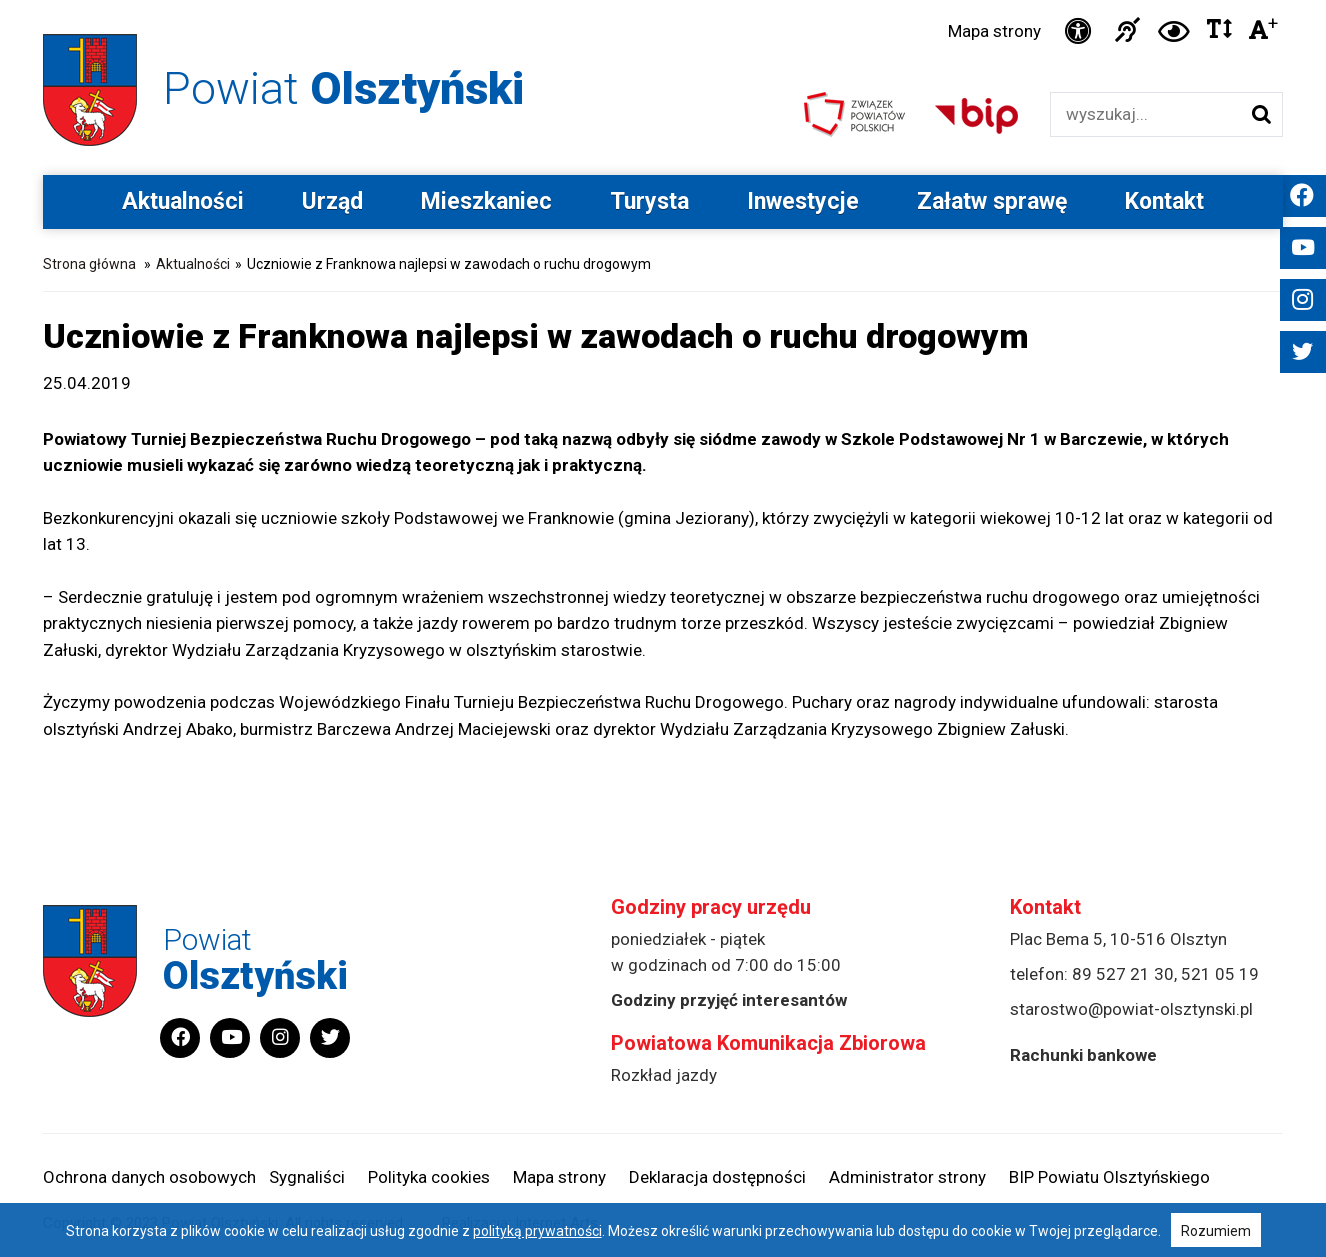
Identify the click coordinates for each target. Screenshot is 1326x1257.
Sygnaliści (307, 1177)
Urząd (332, 201)
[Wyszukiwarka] (1145, 114)
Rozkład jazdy (664, 1075)
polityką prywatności (537, 1231)
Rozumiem (1216, 1231)
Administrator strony (907, 1177)
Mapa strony (994, 31)
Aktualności (183, 201)
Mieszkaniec (486, 201)
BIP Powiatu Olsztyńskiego (1109, 1177)
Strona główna (89, 264)
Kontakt (1164, 201)
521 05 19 (1220, 974)
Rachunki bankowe (1083, 1055)
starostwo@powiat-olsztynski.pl (1131, 1009)
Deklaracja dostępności (717, 1177)
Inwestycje (803, 201)
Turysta (649, 201)
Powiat (343, 88)
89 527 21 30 (1123, 974)
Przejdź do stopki (663, 0)
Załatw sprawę (992, 201)
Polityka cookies (429, 1177)
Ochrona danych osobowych (149, 1177)
